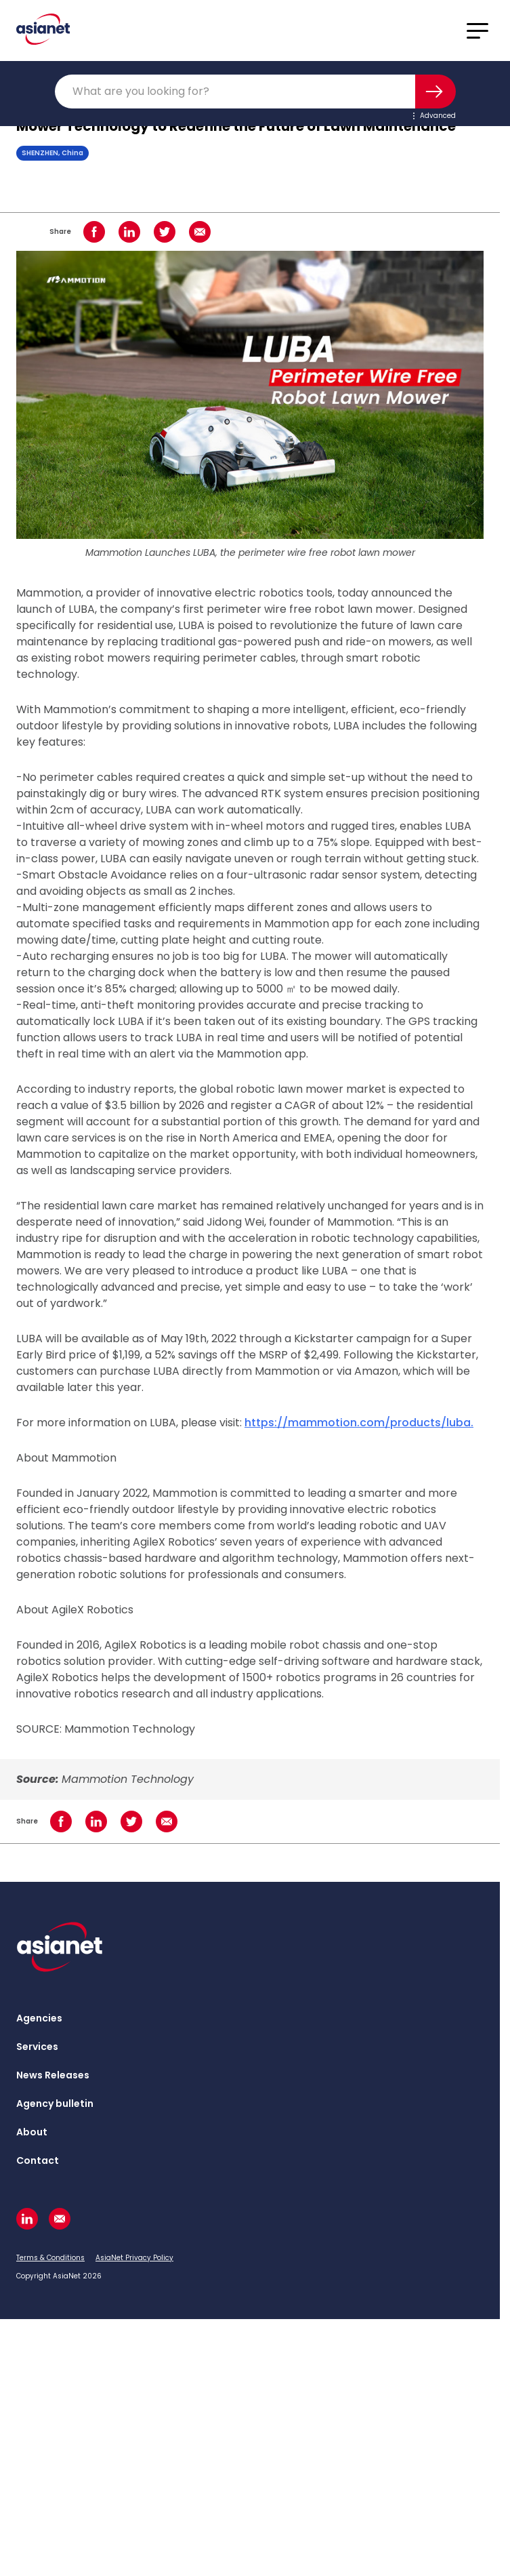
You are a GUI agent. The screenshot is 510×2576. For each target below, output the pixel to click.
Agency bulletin (54, 2103)
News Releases (52, 2075)
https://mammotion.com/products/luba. (359, 1422)
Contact (37, 2160)
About (31, 2132)
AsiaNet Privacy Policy (134, 2258)
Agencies (39, 2018)
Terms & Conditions (50, 2258)
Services (37, 2046)
